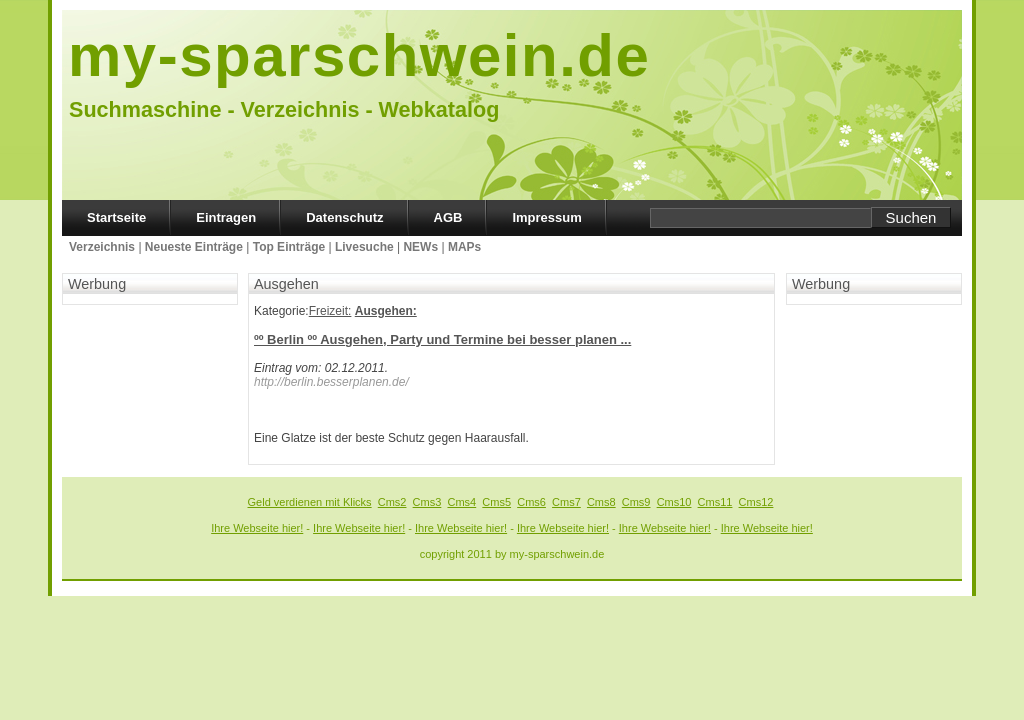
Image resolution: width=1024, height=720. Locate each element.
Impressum (546, 217)
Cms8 (601, 502)
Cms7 (566, 502)
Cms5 (496, 502)
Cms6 (531, 502)
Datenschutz (344, 217)
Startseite (116, 217)
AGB (448, 217)
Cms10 (674, 502)
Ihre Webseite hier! (257, 528)
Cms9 (636, 502)
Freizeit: (330, 311)
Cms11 (715, 502)
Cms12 (756, 502)
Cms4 (461, 502)
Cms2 (392, 502)
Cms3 (427, 502)
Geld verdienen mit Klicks (310, 502)
